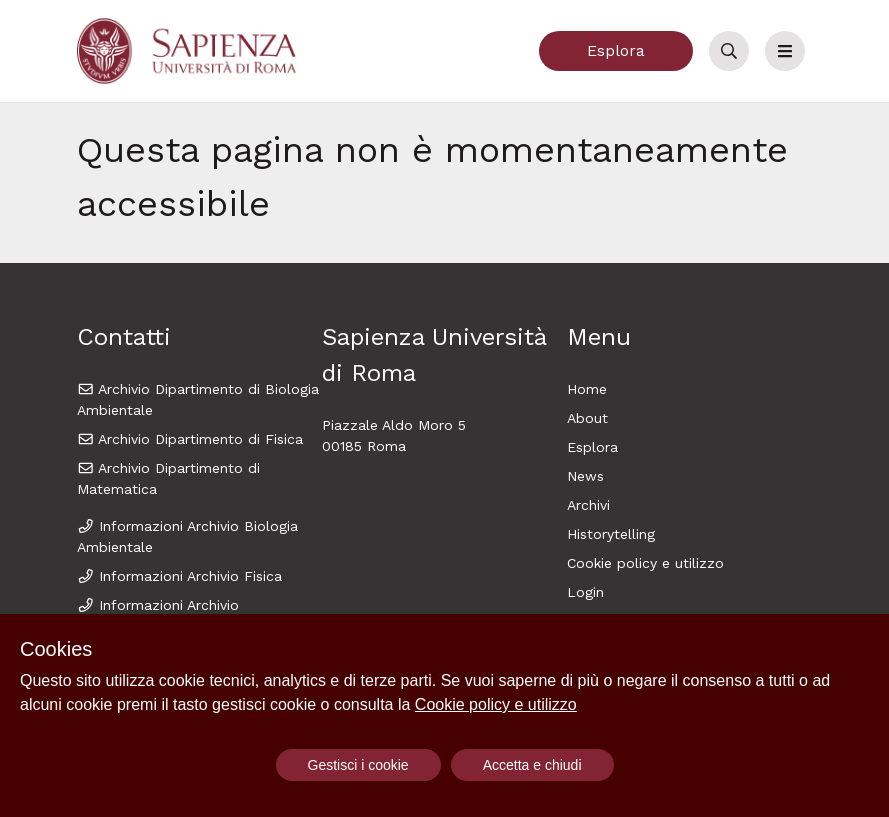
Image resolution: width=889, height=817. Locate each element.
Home (587, 389)
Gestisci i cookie (358, 765)
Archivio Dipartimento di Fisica (190, 439)
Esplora (616, 50)
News (585, 476)
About (587, 418)
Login (585, 592)
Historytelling (611, 534)
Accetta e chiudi (532, 765)
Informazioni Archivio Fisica (180, 576)
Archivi (588, 505)
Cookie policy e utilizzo (645, 563)
